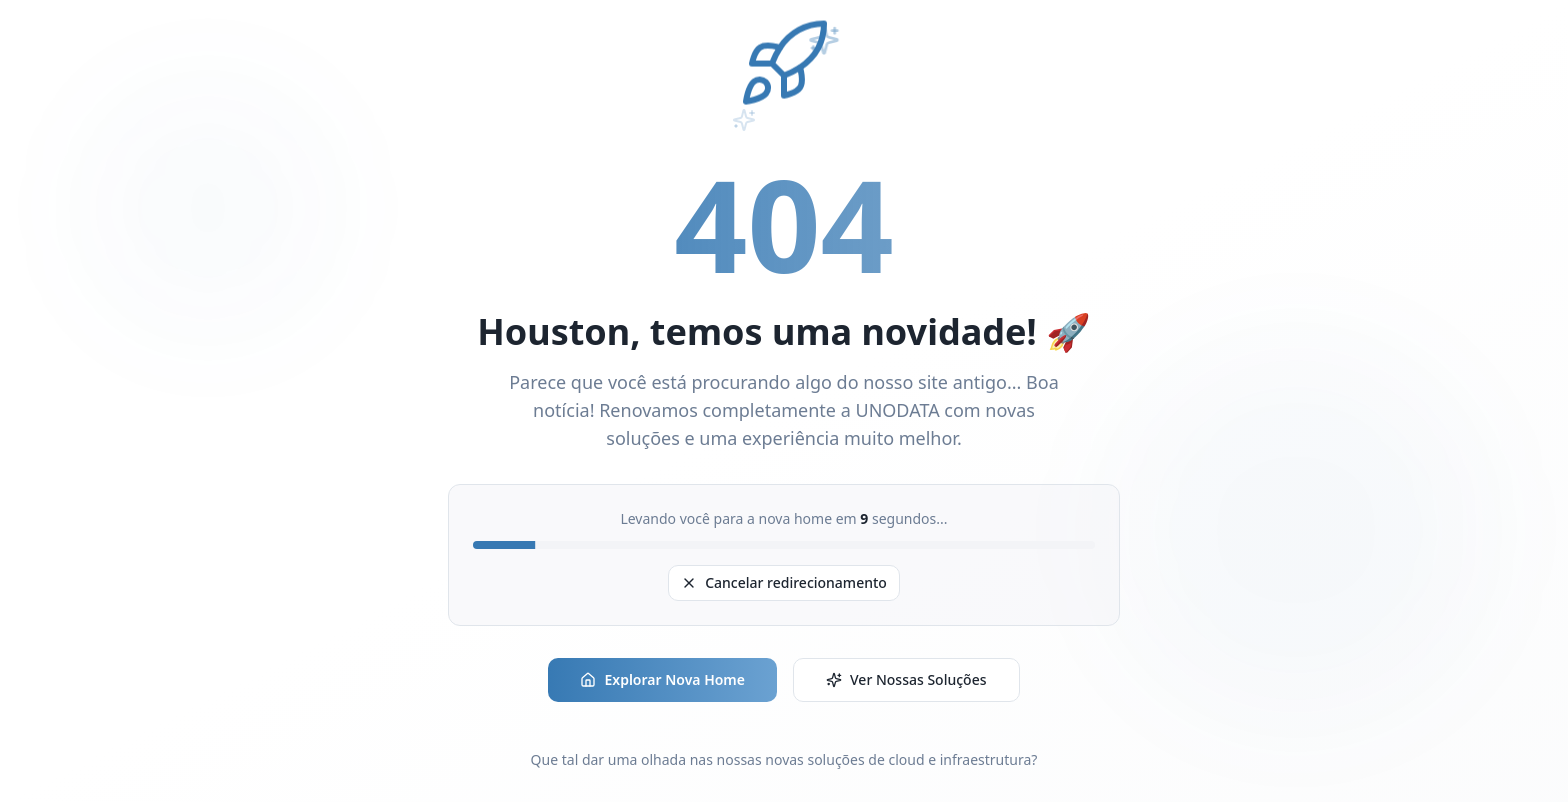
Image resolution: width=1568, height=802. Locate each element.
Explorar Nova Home (662, 679)
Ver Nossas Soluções (906, 679)
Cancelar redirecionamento (784, 582)
